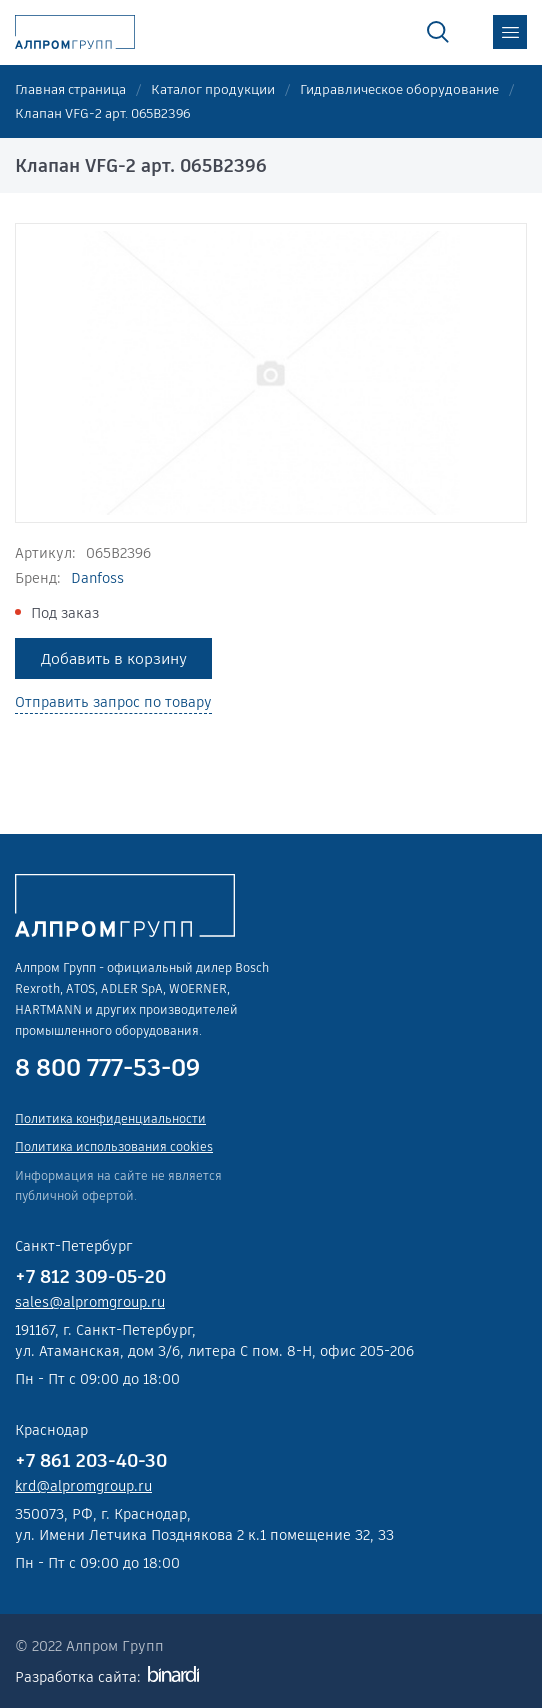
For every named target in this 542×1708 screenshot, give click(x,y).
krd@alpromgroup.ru (83, 1486)
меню (510, 32)
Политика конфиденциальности (110, 1118)
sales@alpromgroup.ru (90, 1302)
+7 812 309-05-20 (90, 1276)
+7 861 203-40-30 (91, 1460)
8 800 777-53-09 (107, 1068)
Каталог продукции (213, 89)
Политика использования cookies (114, 1146)
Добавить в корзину (114, 658)
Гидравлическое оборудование (399, 89)
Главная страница (70, 89)
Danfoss (97, 578)
